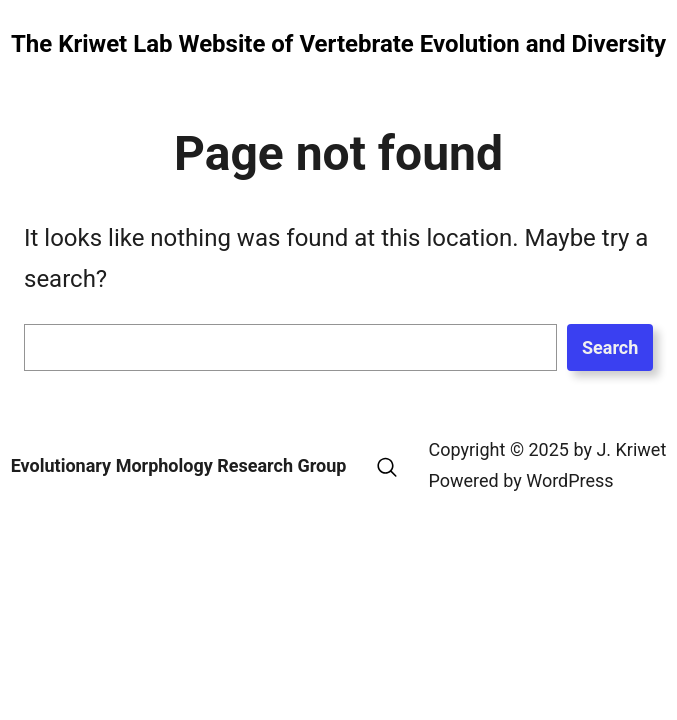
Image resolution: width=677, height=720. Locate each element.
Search (610, 347)
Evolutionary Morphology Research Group (179, 465)
